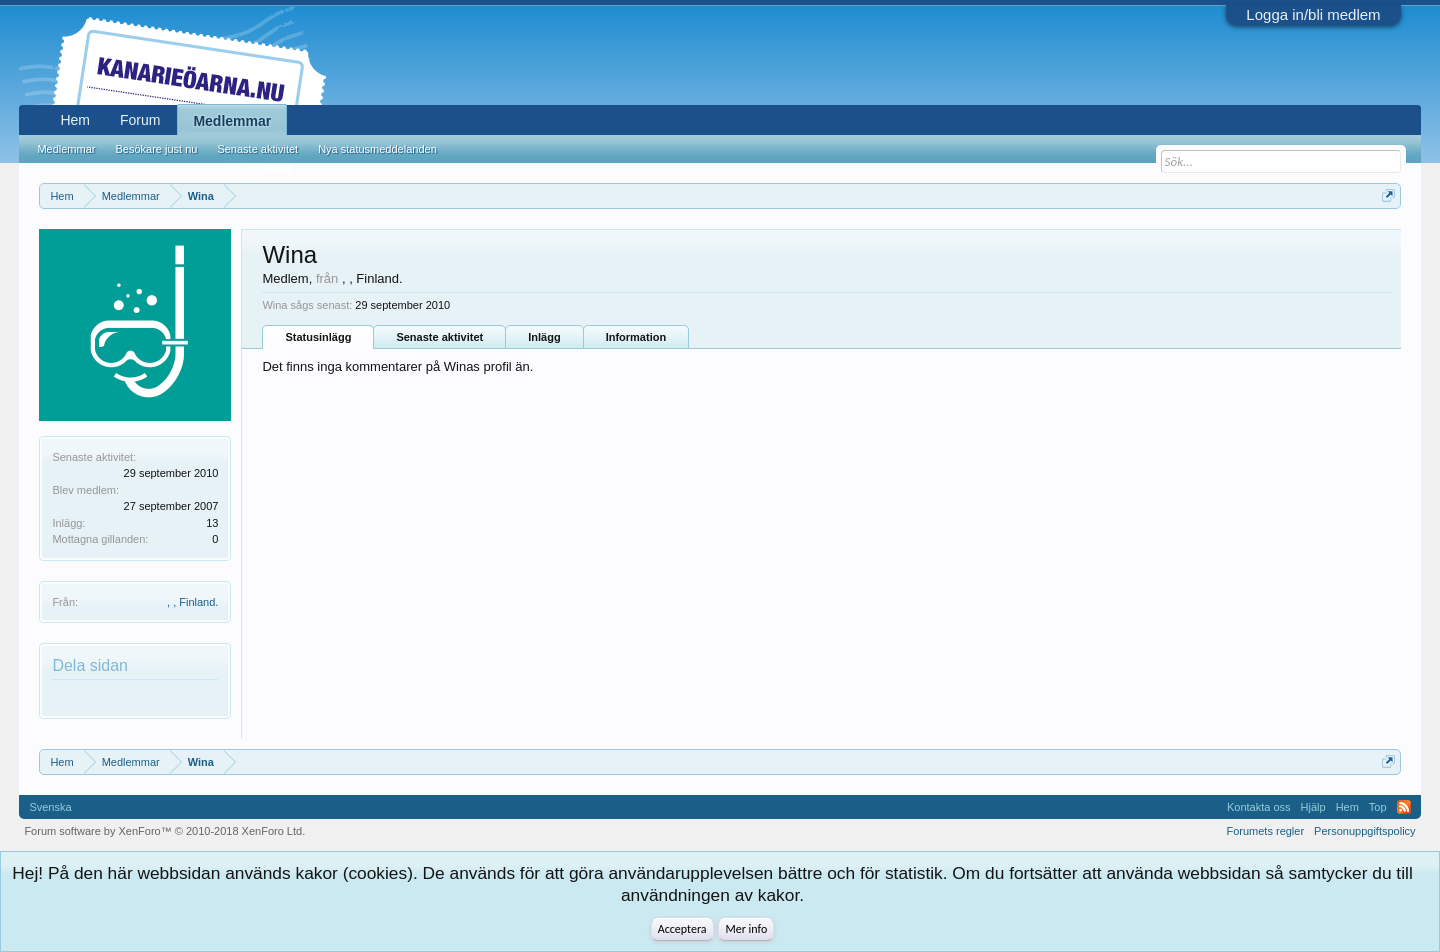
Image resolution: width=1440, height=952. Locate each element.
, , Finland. (192, 602)
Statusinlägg (318, 337)
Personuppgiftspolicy (1365, 831)
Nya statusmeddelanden (377, 149)
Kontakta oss (1259, 807)
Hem (75, 120)
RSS (1404, 807)
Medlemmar (232, 121)
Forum (140, 120)
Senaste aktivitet (439, 337)
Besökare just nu (156, 149)
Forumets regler (1265, 831)
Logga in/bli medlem (1313, 14)
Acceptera (682, 929)
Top (1378, 807)
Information (636, 337)
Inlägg (544, 337)
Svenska (50, 807)
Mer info (746, 929)
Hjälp (1313, 807)
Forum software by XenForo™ (164, 831)
